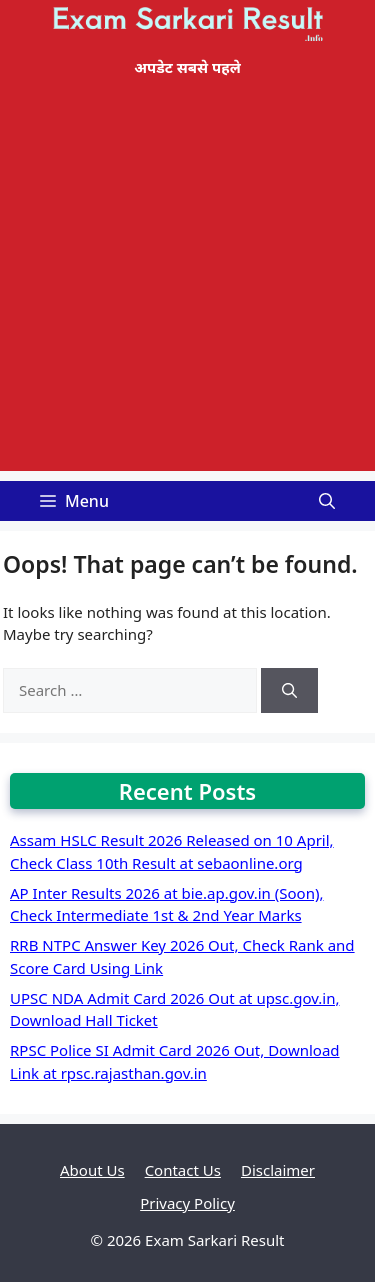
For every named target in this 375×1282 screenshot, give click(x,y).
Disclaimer (278, 1170)
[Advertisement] (187, 283)
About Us (92, 1170)
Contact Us (183, 1170)
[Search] (289, 690)
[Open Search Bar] (327, 501)
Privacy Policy (187, 1203)
